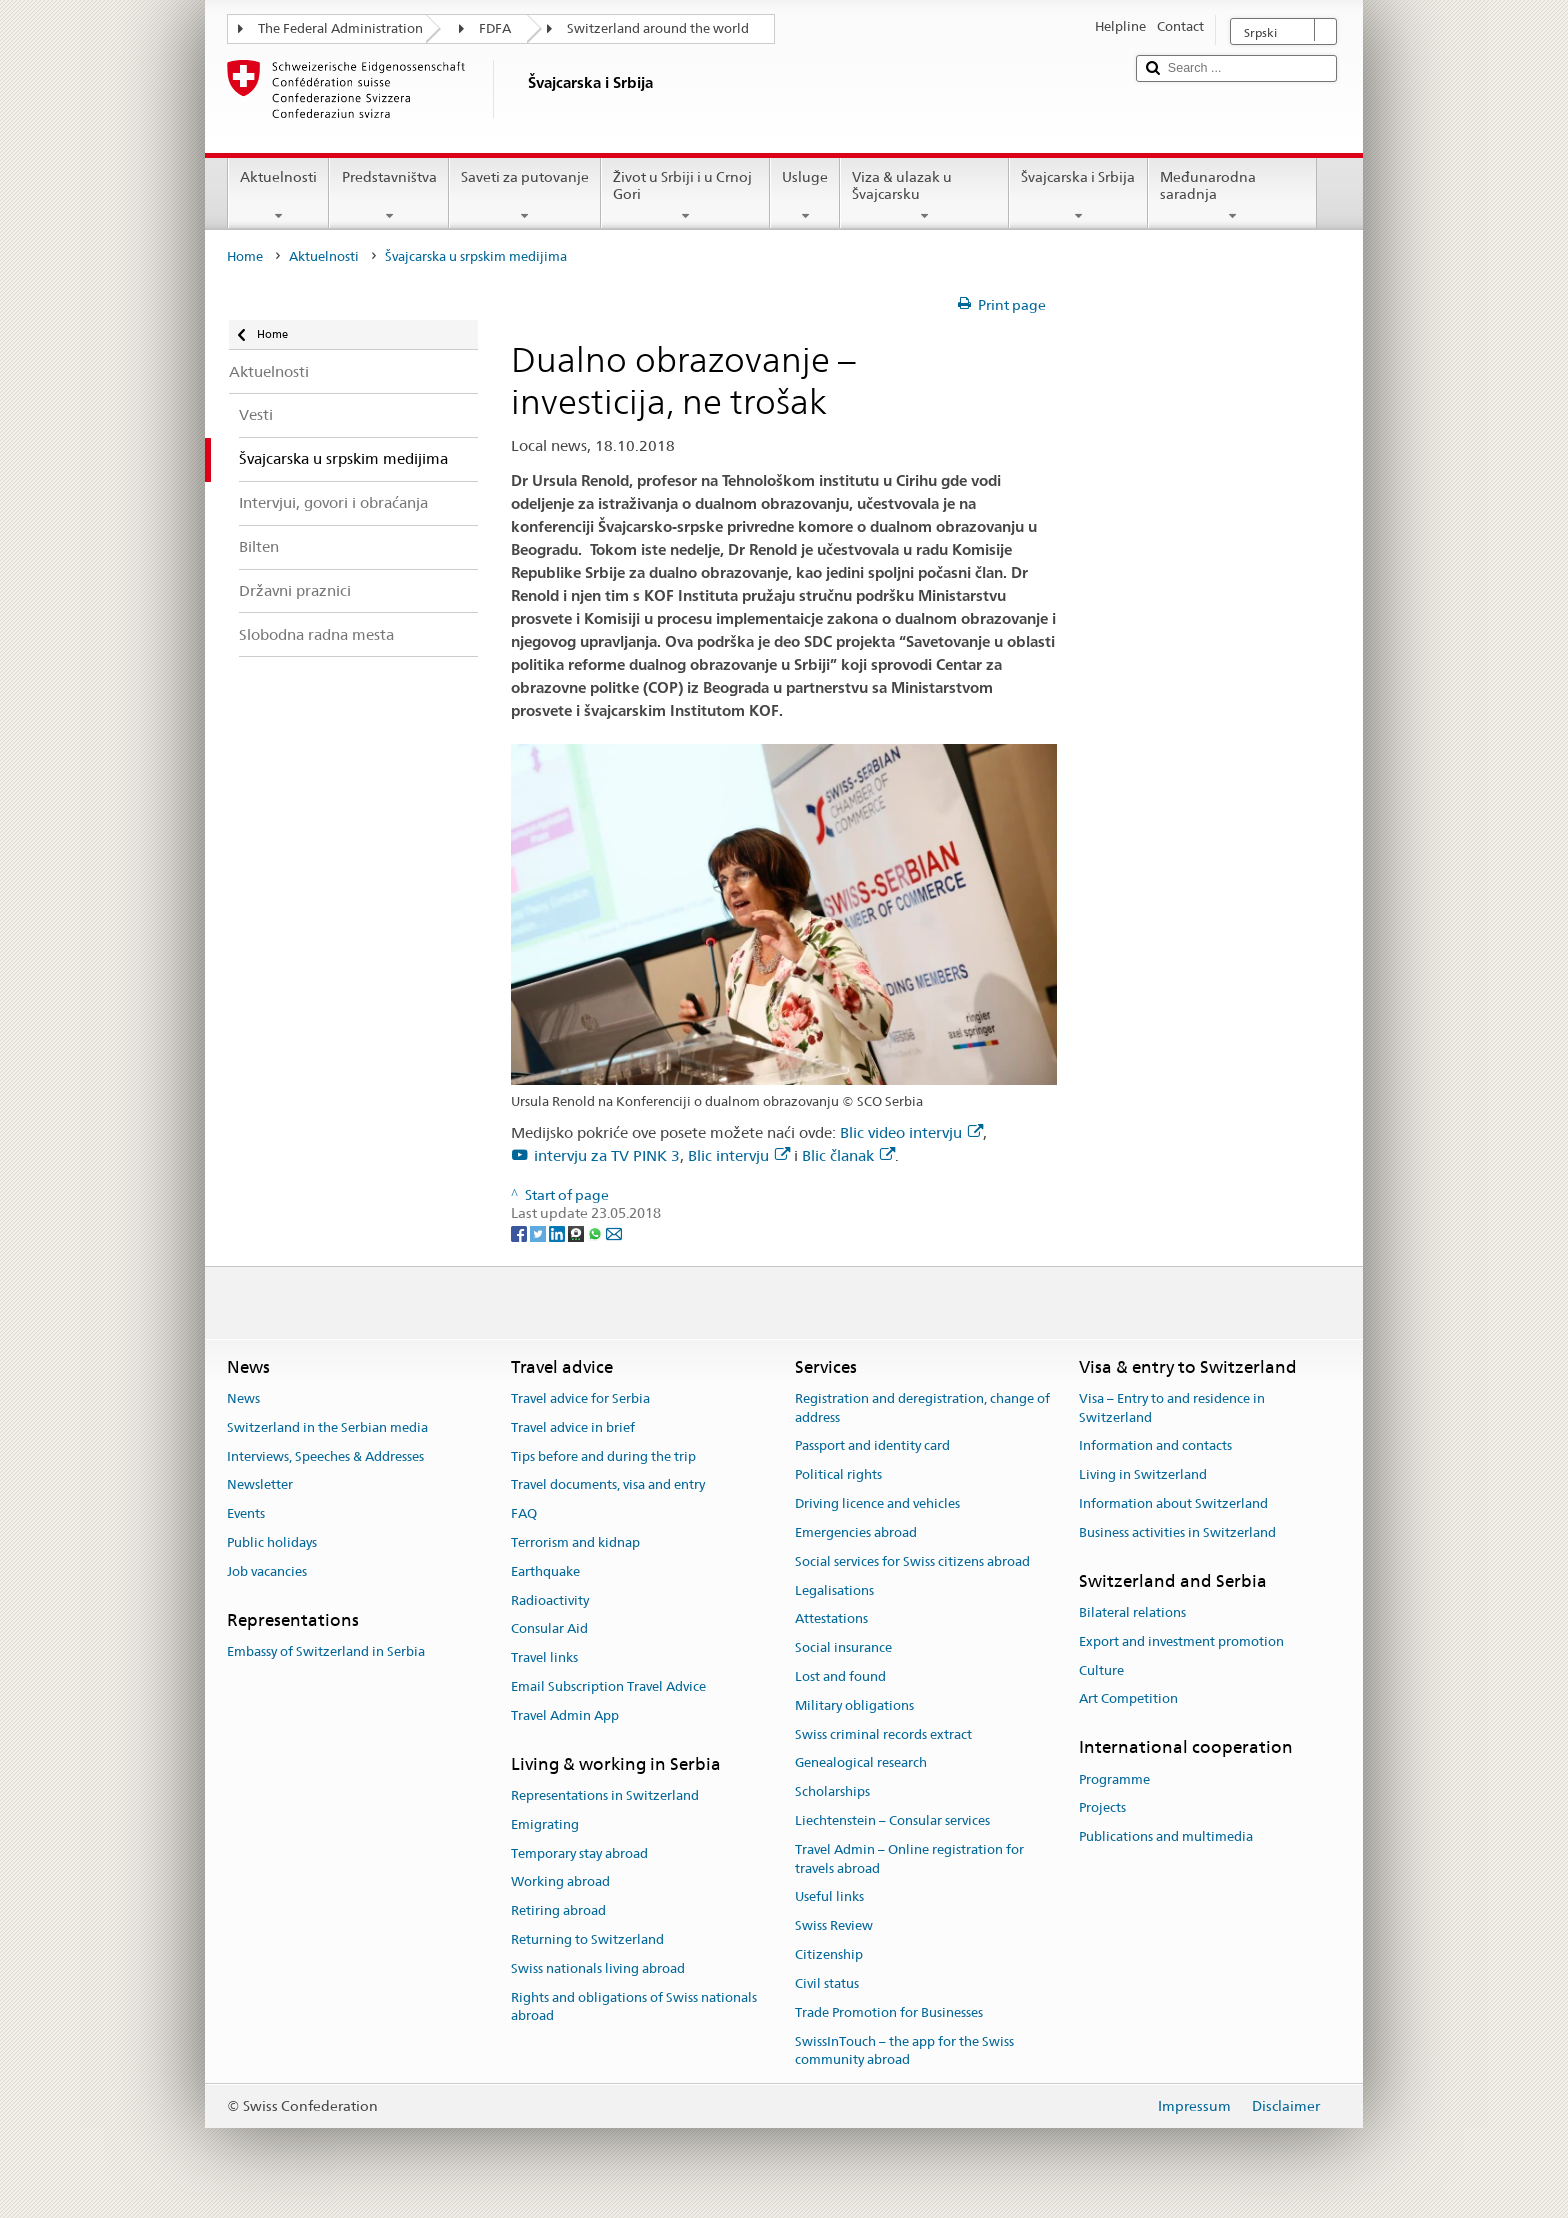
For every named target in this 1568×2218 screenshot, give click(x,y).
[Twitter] (539, 1232)
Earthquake (545, 1571)
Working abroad (560, 1882)
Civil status (827, 1983)
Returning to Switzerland (587, 1939)
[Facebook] (520, 1232)
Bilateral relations (1132, 1612)
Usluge (805, 196)
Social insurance (843, 1647)
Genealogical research (861, 1763)
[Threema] (577, 1232)
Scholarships (832, 1791)
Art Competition (1128, 1699)
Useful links (829, 1897)
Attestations (831, 1619)
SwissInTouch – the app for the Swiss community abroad (904, 2051)
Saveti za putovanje (525, 196)
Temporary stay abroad (579, 1853)
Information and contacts (1155, 1446)
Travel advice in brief (573, 1427)
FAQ (524, 1513)
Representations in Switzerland (605, 1795)
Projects (1102, 1808)
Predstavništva (388, 196)
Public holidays (272, 1542)
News (243, 1398)
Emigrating (545, 1824)
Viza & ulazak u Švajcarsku (924, 196)
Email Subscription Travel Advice (608, 1686)
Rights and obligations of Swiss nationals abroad (634, 2007)
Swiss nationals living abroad (598, 1968)
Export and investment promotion (1181, 1641)
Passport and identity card (872, 1446)
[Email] (614, 1232)
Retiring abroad (558, 1910)
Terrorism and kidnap (575, 1542)
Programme (1114, 1779)
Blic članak (848, 1155)
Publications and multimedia (1166, 1836)
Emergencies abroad (856, 1532)
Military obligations (854, 1705)
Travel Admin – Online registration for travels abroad (909, 1859)
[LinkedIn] (558, 1232)
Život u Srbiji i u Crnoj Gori (685, 196)
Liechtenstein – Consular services (892, 1820)
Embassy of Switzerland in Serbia (326, 1651)
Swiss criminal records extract (883, 1734)
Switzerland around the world (658, 28)
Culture (1101, 1670)
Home (245, 256)
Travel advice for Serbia (580, 1398)
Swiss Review (834, 1926)
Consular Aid (549, 1629)
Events (246, 1513)
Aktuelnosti (278, 196)
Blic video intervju (911, 1132)
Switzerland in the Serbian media (327, 1427)
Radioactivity (550, 1600)
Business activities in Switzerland (1177, 1532)
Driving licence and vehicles (877, 1503)
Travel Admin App (565, 1715)
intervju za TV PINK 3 (607, 1155)
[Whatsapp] (596, 1232)
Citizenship (829, 1954)
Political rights (838, 1475)
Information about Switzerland (1173, 1503)
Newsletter (260, 1485)
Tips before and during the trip (603, 1456)
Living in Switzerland (1143, 1475)
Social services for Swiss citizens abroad (912, 1561)
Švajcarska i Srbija (1078, 196)
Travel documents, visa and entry (608, 1485)
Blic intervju (739, 1155)
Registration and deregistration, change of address (922, 1408)
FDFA (495, 28)
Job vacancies (267, 1571)
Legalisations (834, 1590)
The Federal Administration (340, 28)
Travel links (544, 1657)
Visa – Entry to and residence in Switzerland (1172, 1408)
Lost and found (840, 1676)
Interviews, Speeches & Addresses (325, 1456)
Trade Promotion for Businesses (889, 2012)
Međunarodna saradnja (1232, 196)
